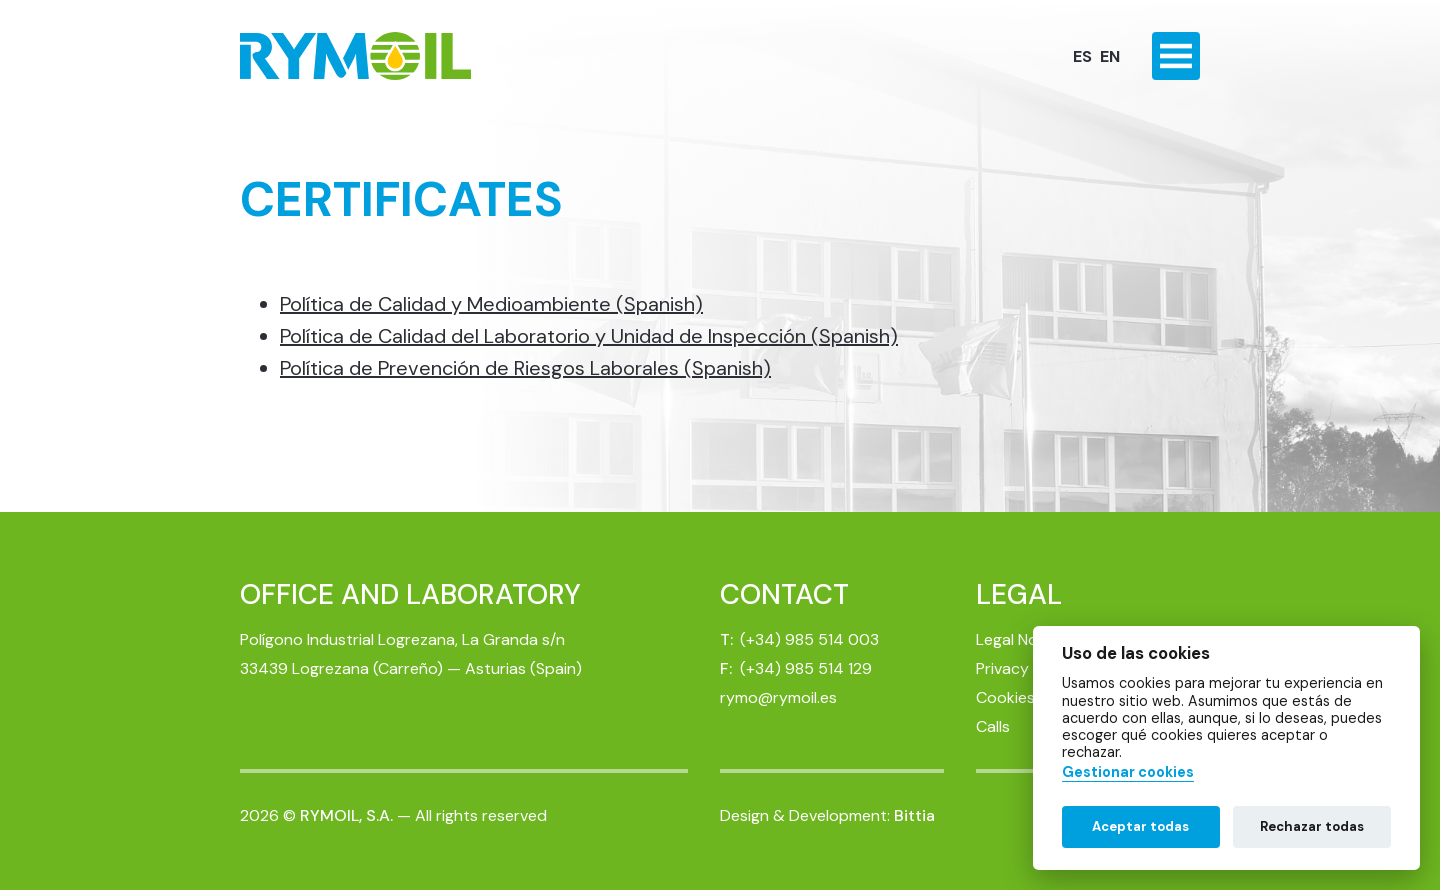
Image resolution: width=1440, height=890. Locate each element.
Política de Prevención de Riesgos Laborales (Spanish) (525, 368)
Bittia (914, 815)
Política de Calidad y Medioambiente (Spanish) (491, 304)
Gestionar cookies (1128, 772)
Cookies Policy (1029, 697)
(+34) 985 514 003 (809, 639)
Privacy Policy (1026, 668)
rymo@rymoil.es (778, 697)
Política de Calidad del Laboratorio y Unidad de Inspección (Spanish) (589, 336)
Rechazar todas (1312, 826)
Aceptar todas (1140, 826)
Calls (993, 726)
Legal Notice (1021, 639)
